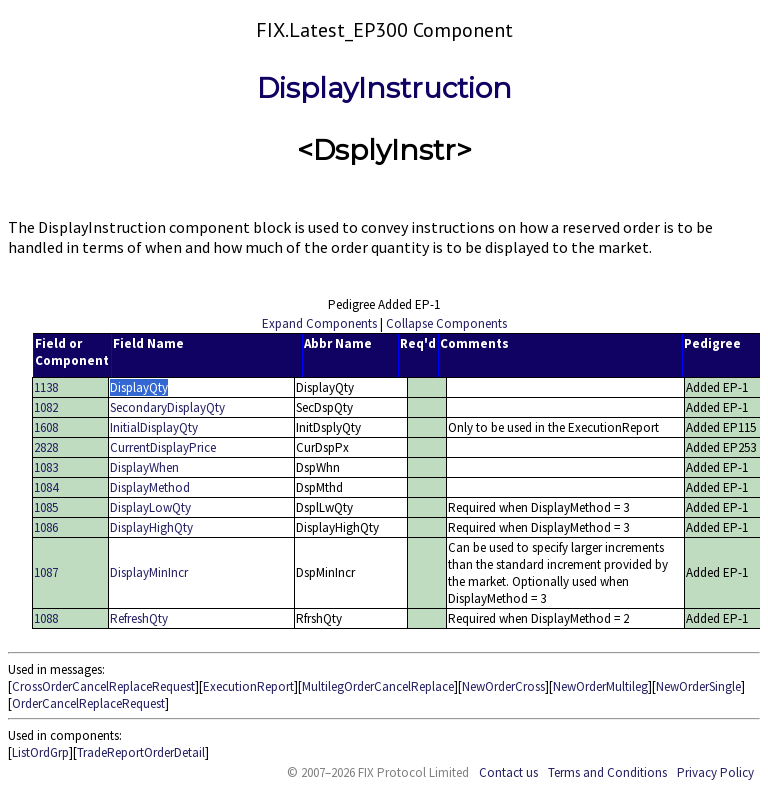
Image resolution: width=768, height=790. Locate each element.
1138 (46, 387)
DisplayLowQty (150, 507)
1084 (46, 487)
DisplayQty (139, 387)
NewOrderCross (503, 686)
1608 (46, 427)
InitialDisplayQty (154, 427)
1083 (46, 467)
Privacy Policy (715, 772)
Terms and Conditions (607, 772)
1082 (46, 407)
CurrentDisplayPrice (163, 447)
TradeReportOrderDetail (141, 752)
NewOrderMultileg (600, 686)
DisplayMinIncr (149, 572)
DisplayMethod (150, 487)
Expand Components (319, 323)
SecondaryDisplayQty (167, 407)
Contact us (508, 772)
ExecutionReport (248, 686)
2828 (46, 447)
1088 (46, 618)
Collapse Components (446, 323)
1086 (46, 527)
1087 (46, 572)
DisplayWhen (144, 467)
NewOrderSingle (698, 686)
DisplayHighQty (151, 527)
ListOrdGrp (40, 752)
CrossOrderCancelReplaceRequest (103, 686)
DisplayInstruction (384, 88)
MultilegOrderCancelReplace (378, 686)
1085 (46, 507)
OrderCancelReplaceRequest (88, 703)
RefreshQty (139, 618)
